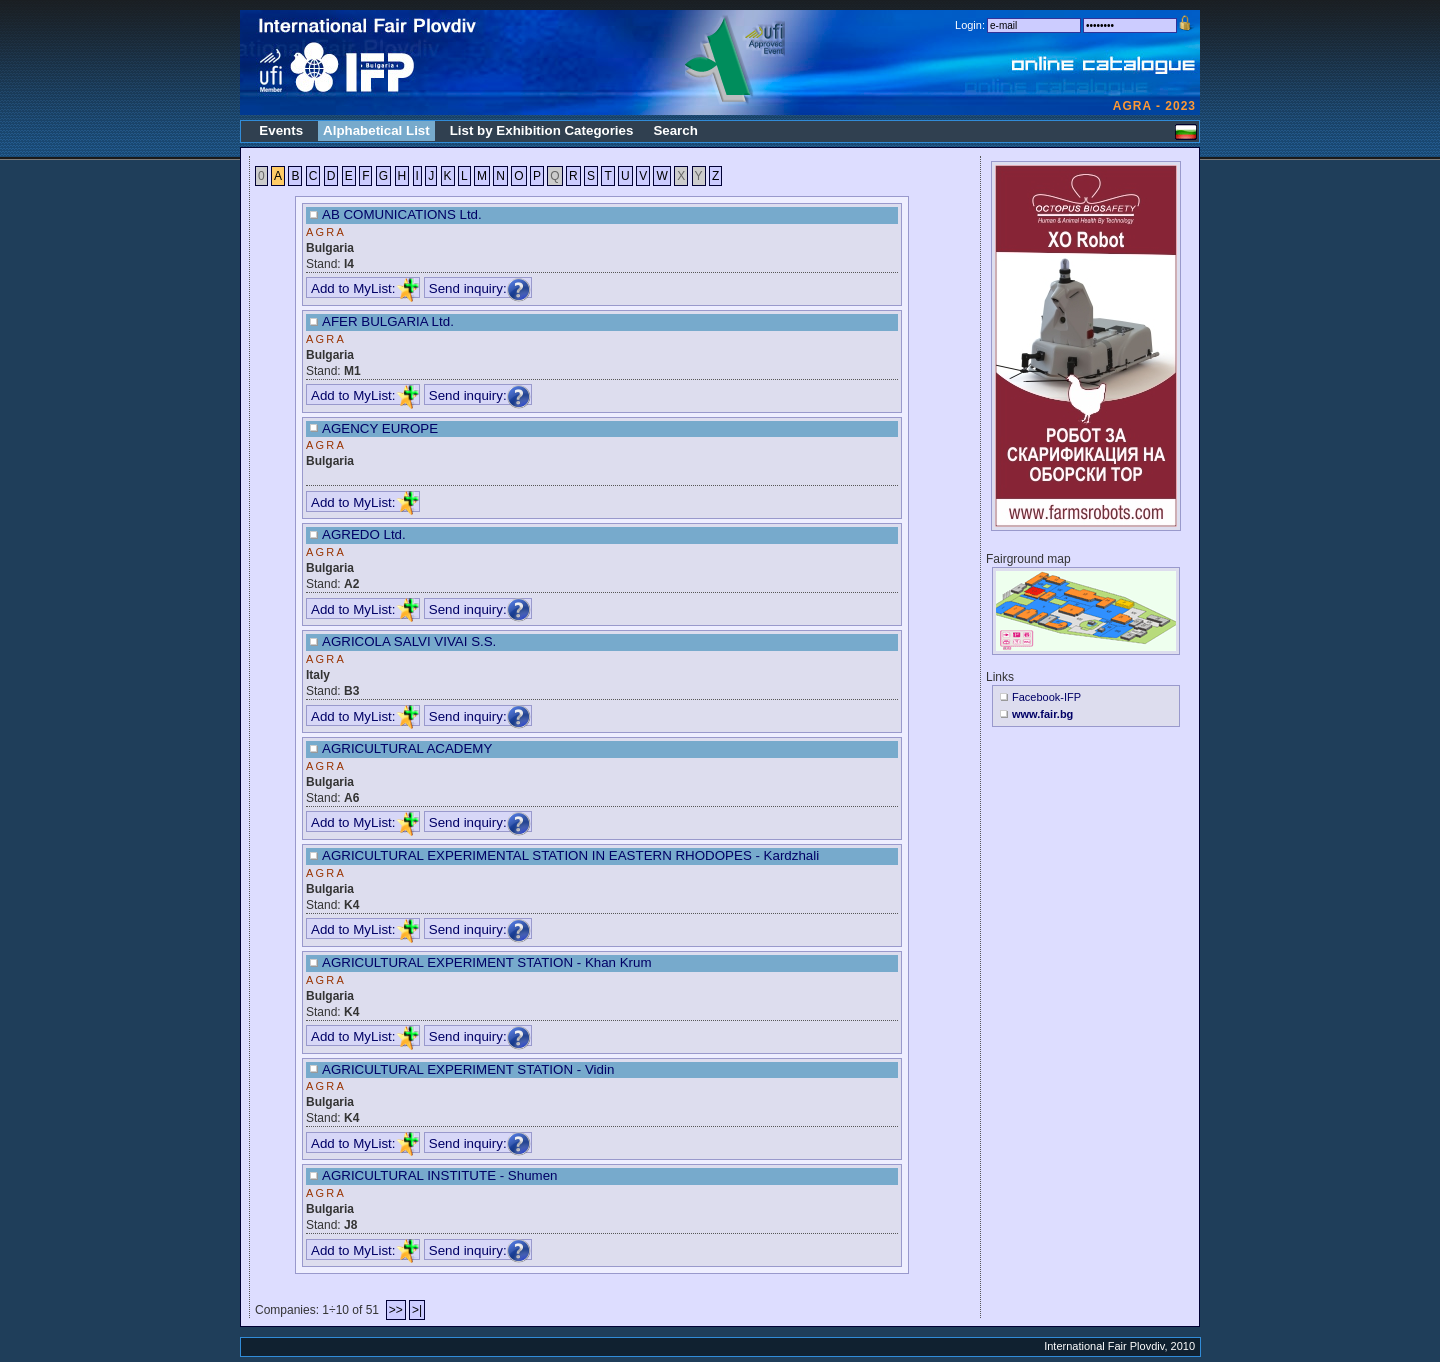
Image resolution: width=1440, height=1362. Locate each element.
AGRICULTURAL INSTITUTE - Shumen (440, 1175)
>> (396, 1310)
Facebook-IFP (1046, 697)
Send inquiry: (480, 288)
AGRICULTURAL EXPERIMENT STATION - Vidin (468, 1069)
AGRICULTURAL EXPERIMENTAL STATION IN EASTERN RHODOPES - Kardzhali (570, 855)
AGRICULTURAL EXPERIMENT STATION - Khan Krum (487, 962)
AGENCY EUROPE (380, 428)
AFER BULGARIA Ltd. (388, 321)
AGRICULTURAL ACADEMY (407, 748)
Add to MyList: (365, 288)
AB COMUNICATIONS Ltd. (402, 214)
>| (417, 1310)
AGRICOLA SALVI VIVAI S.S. (409, 641)
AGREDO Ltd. (364, 534)
